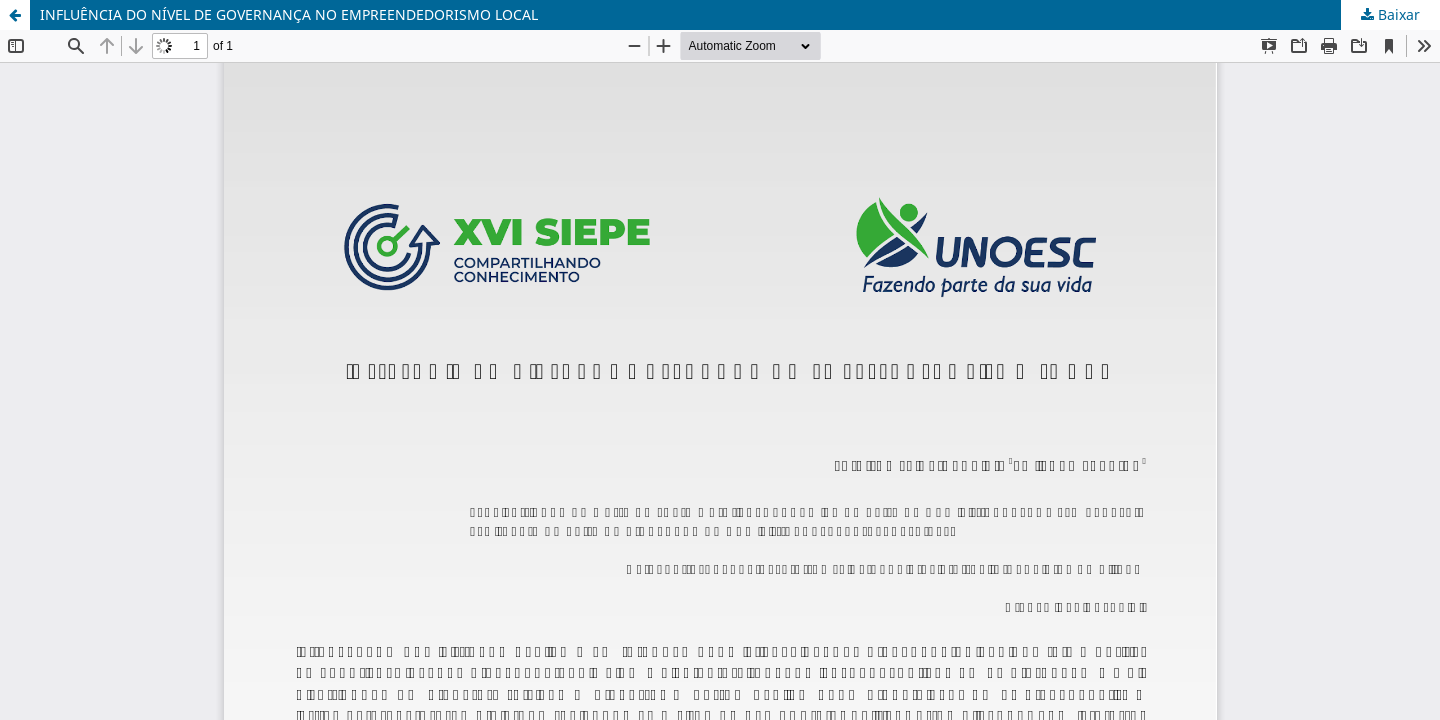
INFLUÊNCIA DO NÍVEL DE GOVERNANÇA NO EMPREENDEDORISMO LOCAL (289, 14)
